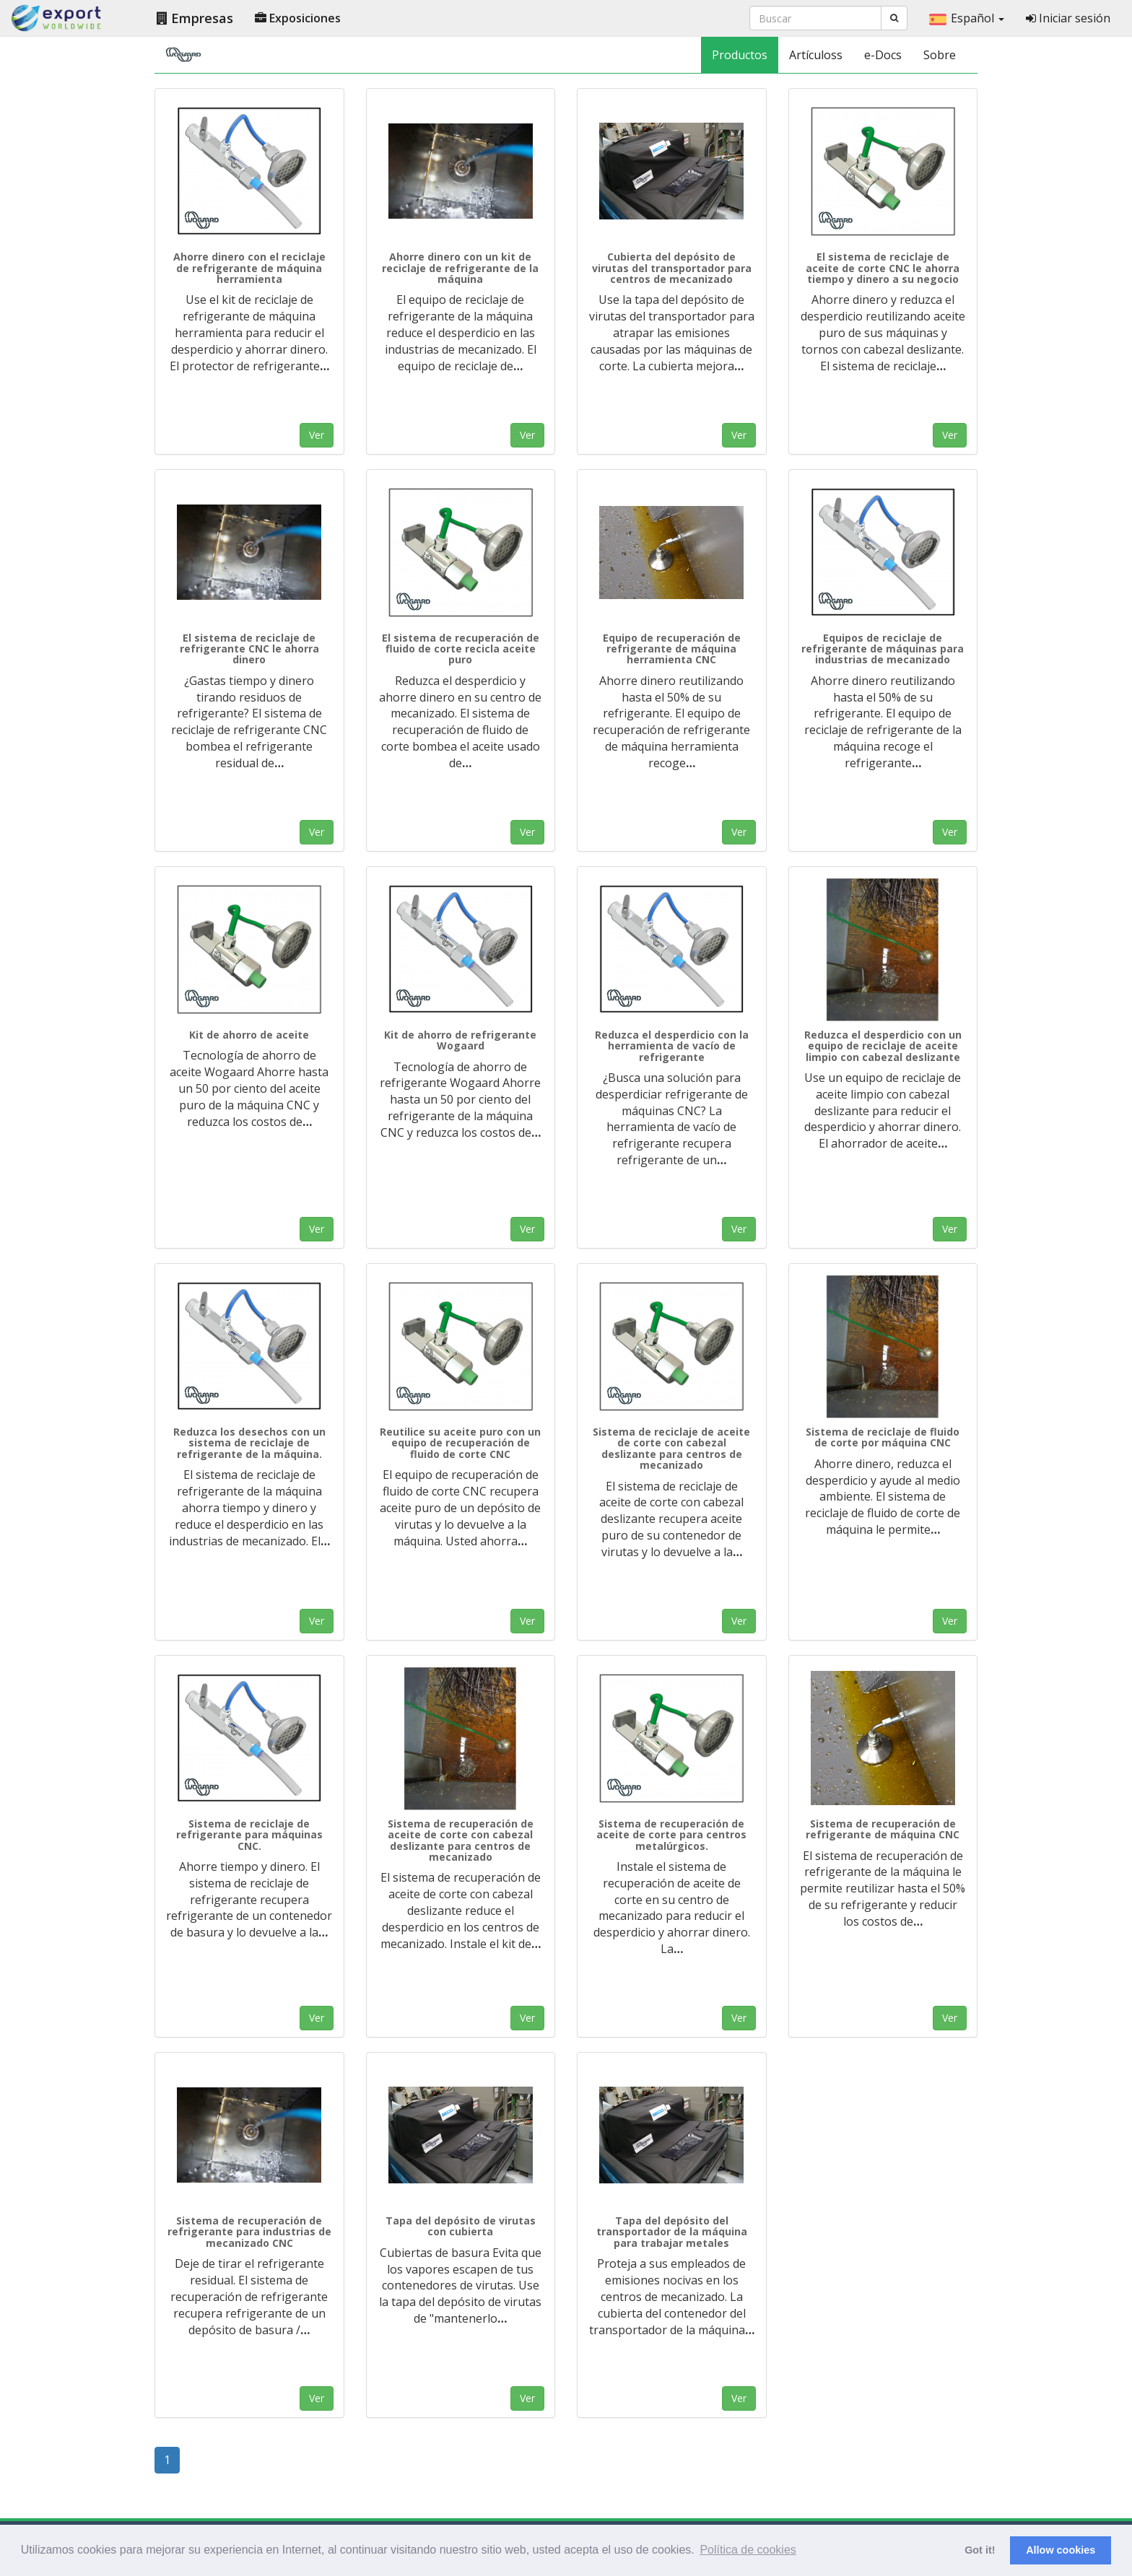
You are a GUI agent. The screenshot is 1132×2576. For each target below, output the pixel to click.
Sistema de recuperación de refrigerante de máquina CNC (882, 1829)
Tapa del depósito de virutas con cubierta (461, 2226)
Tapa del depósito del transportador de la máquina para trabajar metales (671, 2232)
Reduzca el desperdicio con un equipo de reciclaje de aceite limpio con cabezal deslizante (883, 1046)
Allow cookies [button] (1060, 2550)
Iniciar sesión (1068, 18)
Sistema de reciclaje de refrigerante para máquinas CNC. (249, 1835)
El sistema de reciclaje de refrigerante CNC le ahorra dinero (249, 649)
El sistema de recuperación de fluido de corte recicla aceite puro (460, 649)
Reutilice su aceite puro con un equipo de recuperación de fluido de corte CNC (460, 1443)
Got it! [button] (980, 2550)
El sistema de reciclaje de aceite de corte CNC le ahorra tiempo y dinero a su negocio (882, 268)
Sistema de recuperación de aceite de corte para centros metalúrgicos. (671, 1835)
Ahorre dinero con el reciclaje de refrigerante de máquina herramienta (249, 268)
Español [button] (966, 18)
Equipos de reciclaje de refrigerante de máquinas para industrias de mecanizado (882, 649)
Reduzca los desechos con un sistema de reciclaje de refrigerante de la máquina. (249, 1443)
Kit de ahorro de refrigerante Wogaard (460, 1040)
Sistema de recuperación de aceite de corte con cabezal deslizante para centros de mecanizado (461, 1840)
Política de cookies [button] (748, 2550)
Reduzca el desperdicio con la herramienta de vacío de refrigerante (672, 1046)
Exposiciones (298, 18)
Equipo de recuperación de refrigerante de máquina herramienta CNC (672, 649)
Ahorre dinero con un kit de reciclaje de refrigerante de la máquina (460, 268)
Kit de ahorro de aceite (249, 1035)
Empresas (195, 18)
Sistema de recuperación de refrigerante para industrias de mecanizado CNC (249, 2232)
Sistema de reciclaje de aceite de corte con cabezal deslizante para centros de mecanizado (671, 1448)
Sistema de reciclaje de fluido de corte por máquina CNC (882, 1437)
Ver (316, 435)
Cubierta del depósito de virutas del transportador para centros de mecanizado (672, 268)
